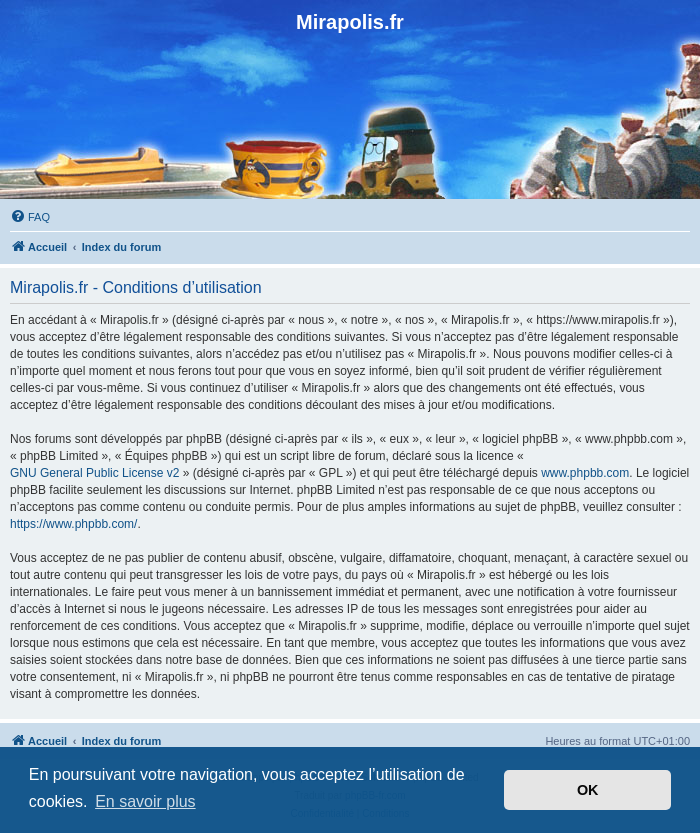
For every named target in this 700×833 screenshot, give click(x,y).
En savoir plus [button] (145, 801)
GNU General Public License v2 (94, 473)
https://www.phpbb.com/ (73, 524)
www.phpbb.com (585, 473)
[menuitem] (30, 217)
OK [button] (588, 790)
